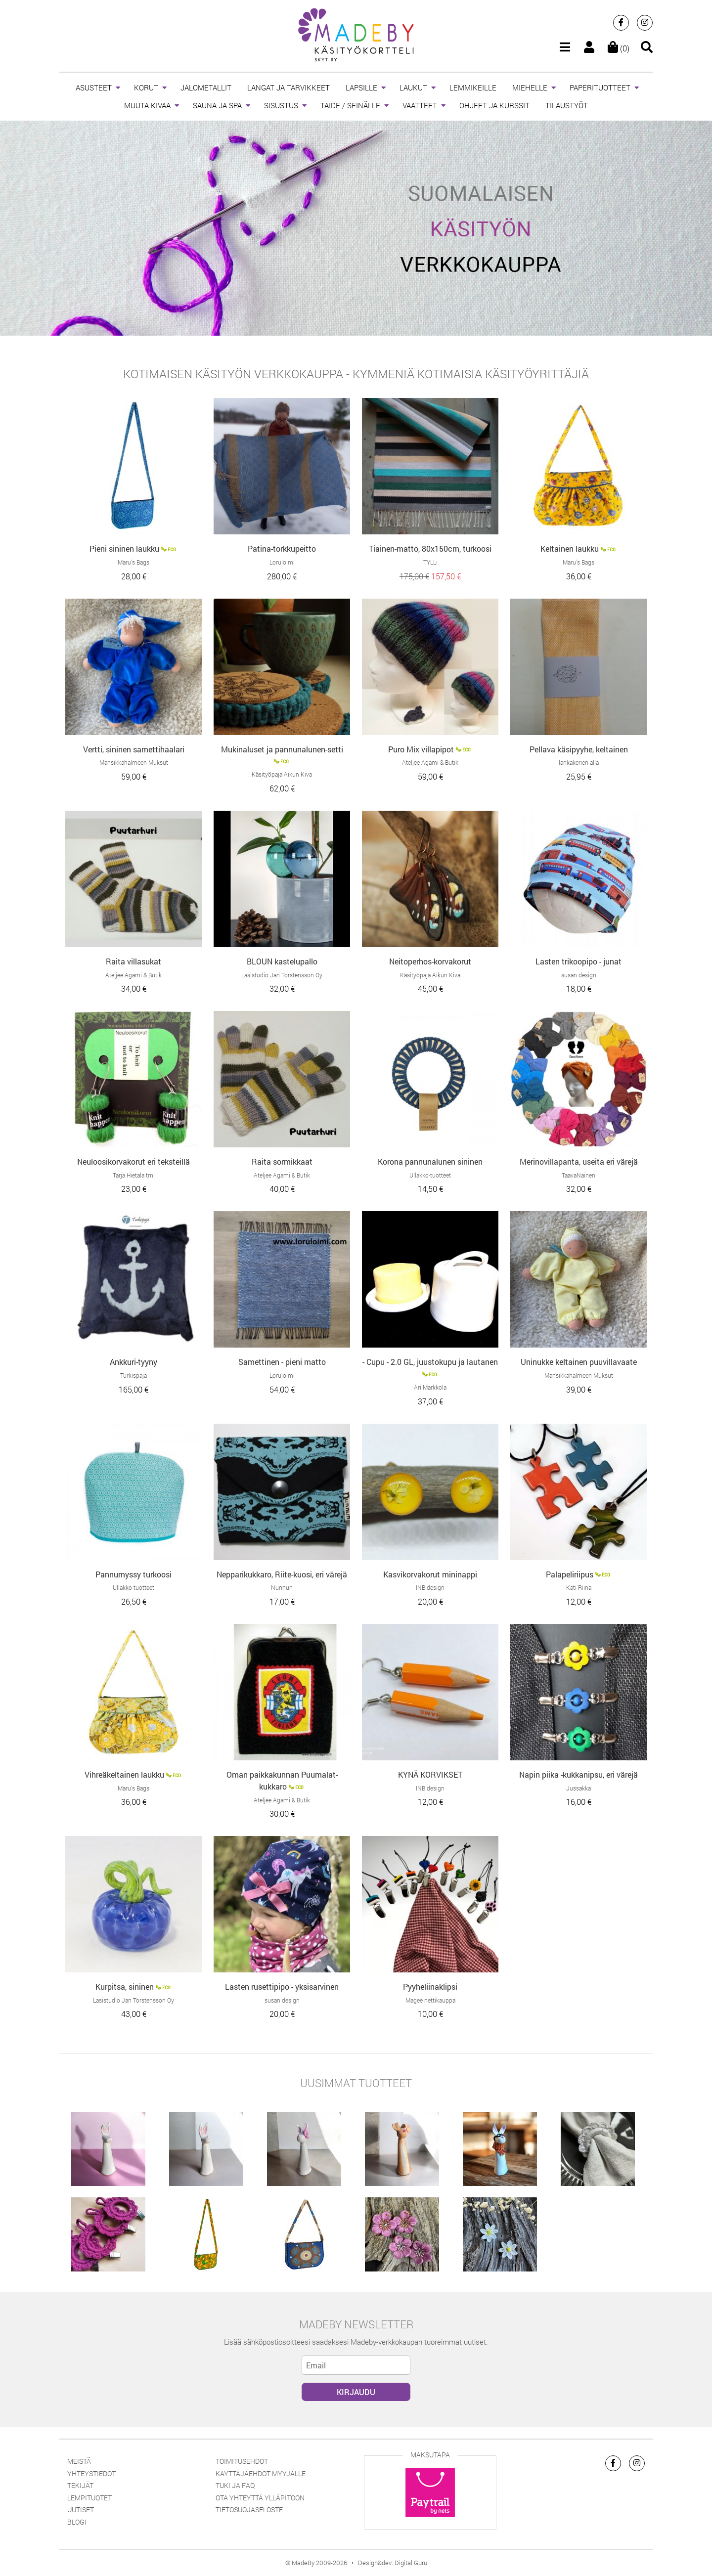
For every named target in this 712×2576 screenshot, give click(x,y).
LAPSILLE (361, 87)
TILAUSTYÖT (566, 105)
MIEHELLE (529, 87)
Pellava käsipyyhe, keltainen (579, 749)
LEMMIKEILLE (472, 87)
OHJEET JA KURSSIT (494, 105)
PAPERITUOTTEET (600, 87)
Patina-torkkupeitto (282, 548)
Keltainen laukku (569, 548)
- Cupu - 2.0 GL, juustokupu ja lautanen (430, 1361)
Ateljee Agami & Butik (430, 762)
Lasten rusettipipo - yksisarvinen (282, 1986)
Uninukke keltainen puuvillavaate (579, 1361)
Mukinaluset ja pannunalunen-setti (282, 749)
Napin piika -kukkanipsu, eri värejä (578, 1774)
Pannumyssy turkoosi (133, 1574)
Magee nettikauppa (430, 2000)
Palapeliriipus (569, 1574)
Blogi (77, 2522)
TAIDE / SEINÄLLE (350, 105)
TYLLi (430, 562)
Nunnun (282, 1587)
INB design (430, 1587)
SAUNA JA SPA (217, 105)
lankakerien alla (579, 762)
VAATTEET (419, 105)
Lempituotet (89, 2497)
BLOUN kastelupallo (282, 961)
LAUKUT (413, 87)
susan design (578, 975)
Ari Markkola (430, 1387)
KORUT (146, 87)
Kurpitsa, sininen (124, 1986)
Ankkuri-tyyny (133, 1361)
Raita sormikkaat (282, 1161)
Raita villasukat (133, 961)
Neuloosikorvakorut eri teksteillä (133, 1161)
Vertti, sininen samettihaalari (133, 749)
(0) (618, 48)
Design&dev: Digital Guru (392, 2562)
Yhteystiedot (91, 2473)
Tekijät (80, 2485)
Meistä (79, 2461)
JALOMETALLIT (205, 87)
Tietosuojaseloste (249, 2509)
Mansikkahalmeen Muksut (133, 762)
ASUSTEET (94, 87)
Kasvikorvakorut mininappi (430, 1574)
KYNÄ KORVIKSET (430, 1774)
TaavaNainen (578, 1175)
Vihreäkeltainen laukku (124, 1774)
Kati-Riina (578, 1587)
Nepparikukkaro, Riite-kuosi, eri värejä (282, 1574)
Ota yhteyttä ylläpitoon (260, 2497)
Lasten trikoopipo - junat (578, 961)
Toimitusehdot (242, 2461)
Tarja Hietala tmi (134, 1175)
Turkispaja (133, 1375)
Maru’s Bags (133, 562)
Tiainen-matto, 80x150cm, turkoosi (430, 548)
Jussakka (578, 1788)
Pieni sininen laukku (124, 548)
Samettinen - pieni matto (282, 1361)
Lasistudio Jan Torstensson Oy (281, 975)
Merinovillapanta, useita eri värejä (579, 1161)
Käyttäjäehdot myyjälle (261, 2473)
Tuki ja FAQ (235, 2485)
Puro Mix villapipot (421, 749)
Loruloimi (282, 562)
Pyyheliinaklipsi (430, 1986)
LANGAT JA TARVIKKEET (288, 87)
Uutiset (80, 2509)
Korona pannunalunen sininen (430, 1161)
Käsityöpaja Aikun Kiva (282, 774)
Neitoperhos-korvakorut (430, 961)
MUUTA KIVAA (147, 105)
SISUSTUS (281, 105)
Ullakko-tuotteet (430, 1175)
